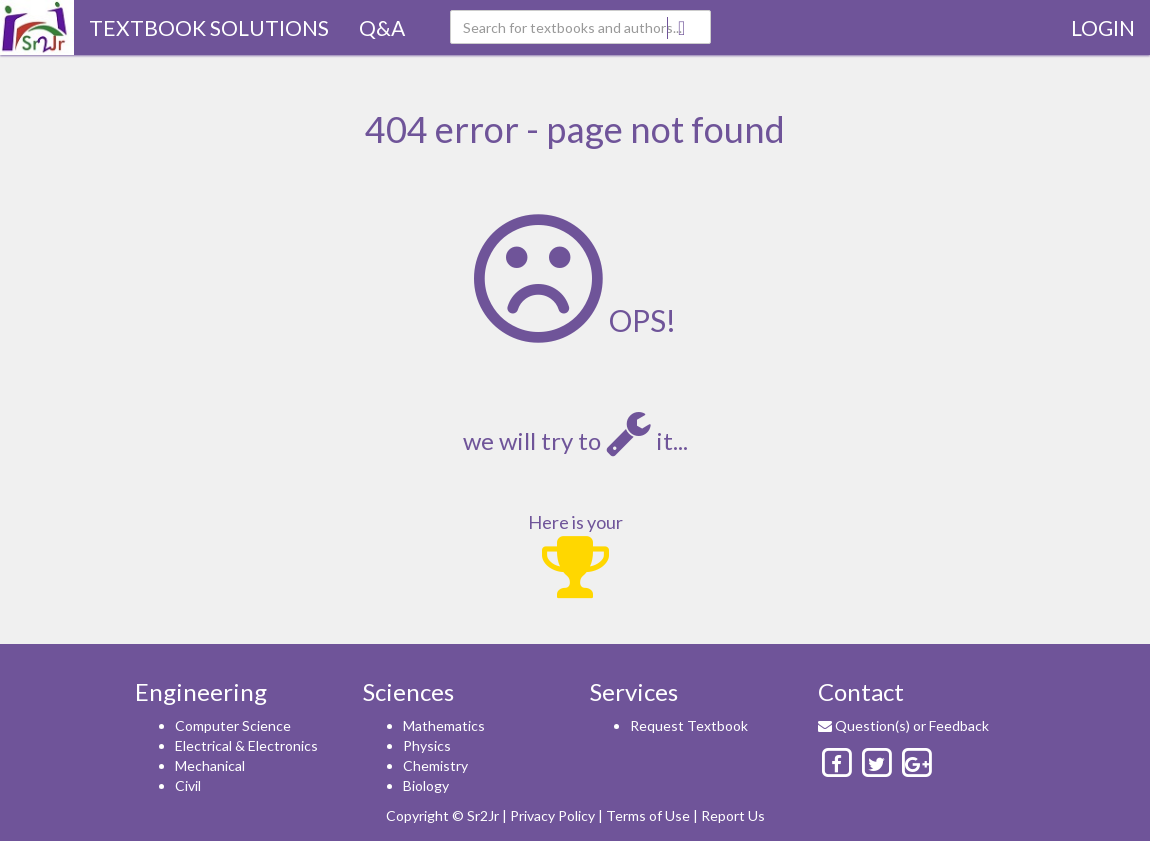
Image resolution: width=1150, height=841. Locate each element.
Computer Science (233, 725)
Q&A (382, 27)
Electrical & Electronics (246, 745)
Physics (427, 745)
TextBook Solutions (209, 27)
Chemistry (435, 765)
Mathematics (444, 725)
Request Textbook (689, 725)
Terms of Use (648, 815)
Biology (426, 785)
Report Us (733, 815)
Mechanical (210, 765)
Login (1103, 27)
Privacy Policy (552, 815)
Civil (188, 785)
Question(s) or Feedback (903, 725)
